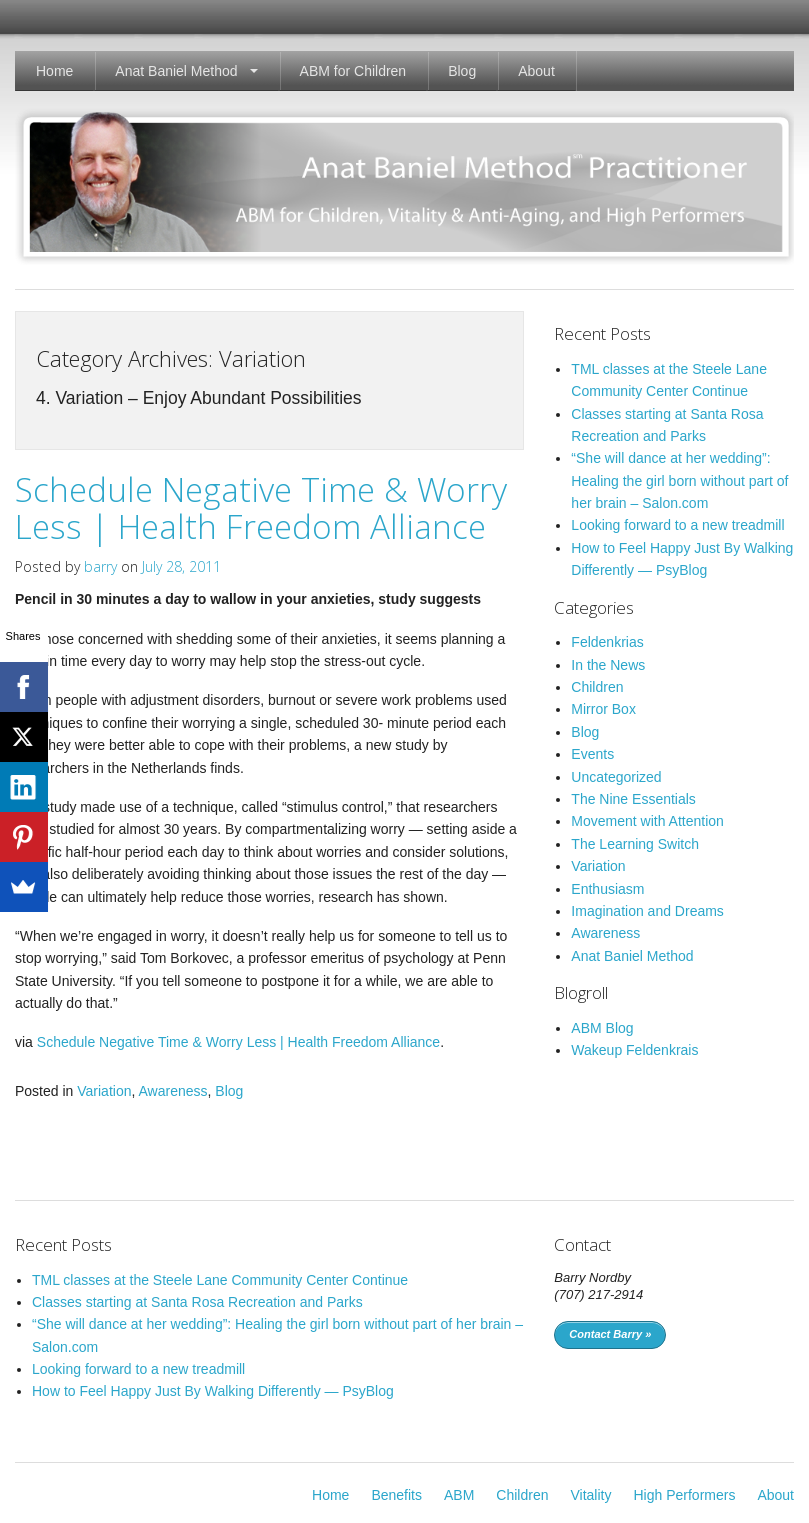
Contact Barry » (610, 1334)
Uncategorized (616, 777)
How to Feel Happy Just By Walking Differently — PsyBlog (213, 1391)
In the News (608, 665)
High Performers (684, 1495)
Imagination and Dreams (647, 911)
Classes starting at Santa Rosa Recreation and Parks (197, 1302)
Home (54, 71)
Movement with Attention (647, 821)
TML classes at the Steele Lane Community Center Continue (220, 1280)
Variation (104, 1091)
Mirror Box (603, 709)
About (536, 71)
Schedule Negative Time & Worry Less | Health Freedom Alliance (261, 507)
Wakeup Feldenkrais (634, 1050)
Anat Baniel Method (176, 71)
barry (100, 566)
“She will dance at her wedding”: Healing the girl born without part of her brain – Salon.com (679, 480)
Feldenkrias (607, 642)
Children (597, 687)
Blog (462, 71)
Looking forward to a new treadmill (677, 525)
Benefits (396, 1495)
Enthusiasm (607, 889)
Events (592, 754)
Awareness (173, 1091)
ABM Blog (602, 1028)
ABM (459, 1495)
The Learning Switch (635, 844)
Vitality (591, 1495)
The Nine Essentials (633, 799)
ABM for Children (353, 71)
